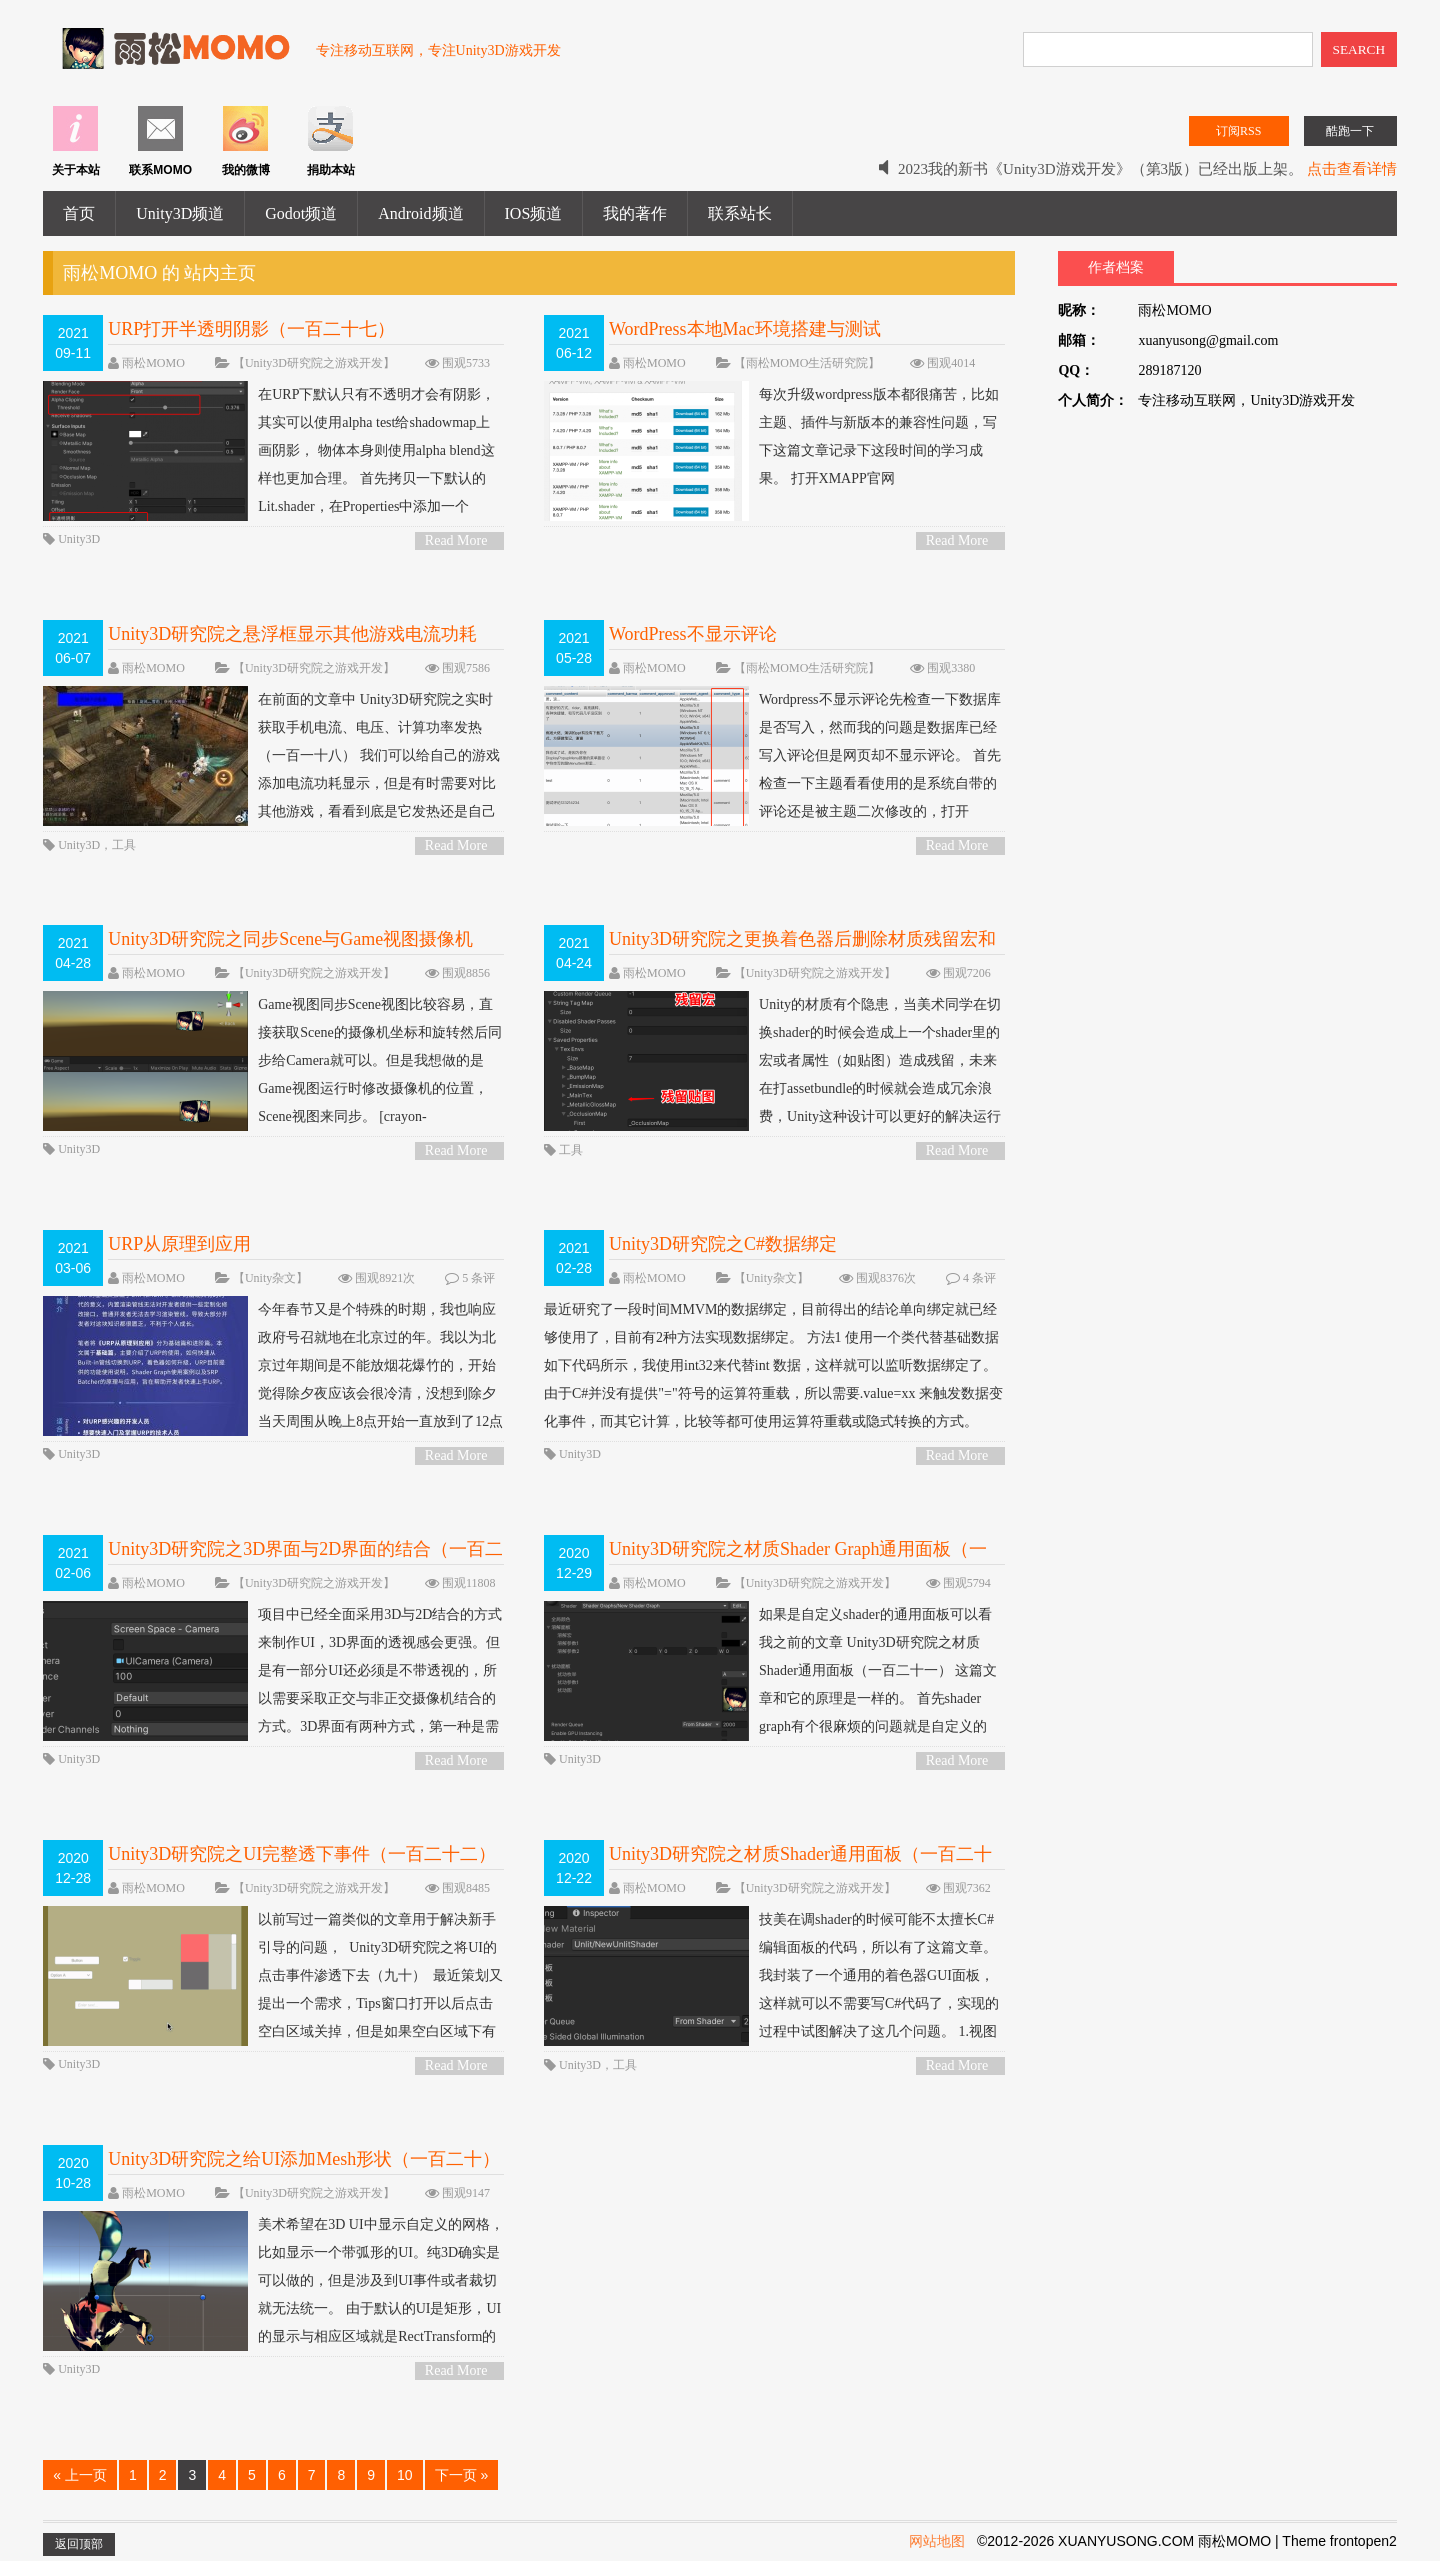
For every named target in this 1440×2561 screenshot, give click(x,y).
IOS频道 (534, 213)
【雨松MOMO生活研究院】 (807, 363)
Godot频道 (301, 213)
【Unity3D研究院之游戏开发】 (314, 363)
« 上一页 (80, 2475)
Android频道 (420, 213)
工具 (124, 845)
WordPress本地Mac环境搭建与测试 (745, 329)
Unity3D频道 (180, 213)
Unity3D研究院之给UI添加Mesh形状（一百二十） (304, 2159)
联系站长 (740, 213)
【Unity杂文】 (270, 1278)
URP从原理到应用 (179, 1244)
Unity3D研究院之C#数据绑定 (723, 1244)
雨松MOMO (153, 363)
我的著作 (635, 213)
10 (405, 2475)
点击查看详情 (1352, 169)
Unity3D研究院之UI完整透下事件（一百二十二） (302, 1854)
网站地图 (937, 2541)
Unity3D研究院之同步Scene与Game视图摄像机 (290, 939)
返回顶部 (79, 2544)
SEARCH (1359, 49)
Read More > (456, 541)
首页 (79, 213)
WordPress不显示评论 (693, 634)
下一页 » (462, 2475)
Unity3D (79, 539)
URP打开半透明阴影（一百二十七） (251, 329)
